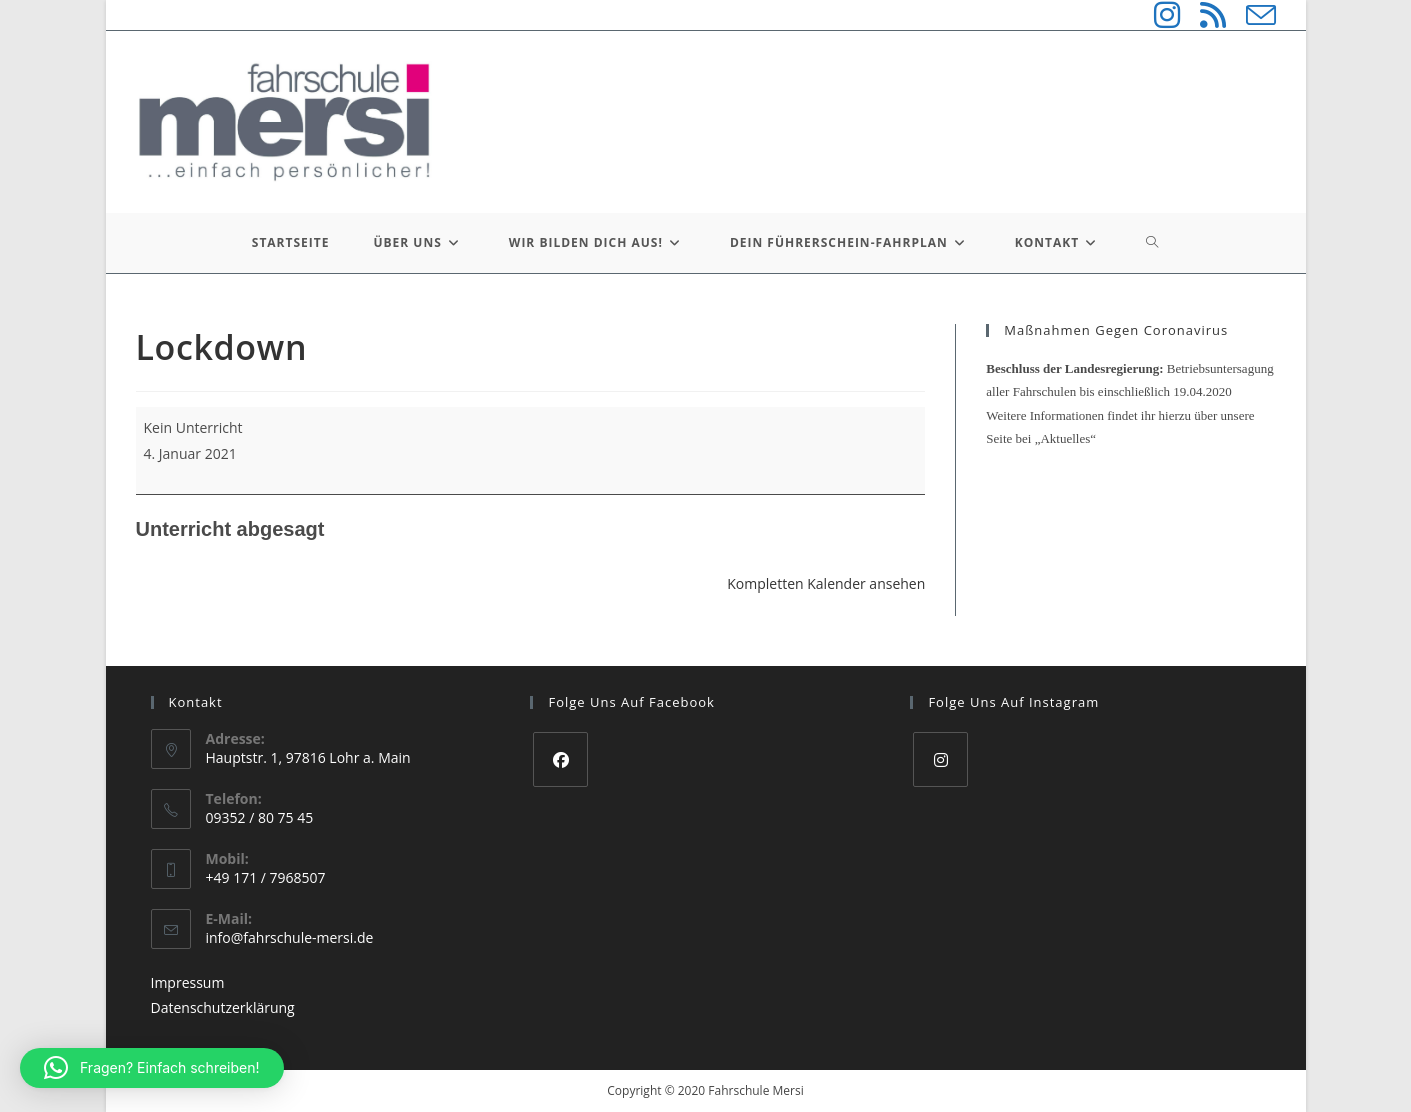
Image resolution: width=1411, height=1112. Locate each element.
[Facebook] (560, 759)
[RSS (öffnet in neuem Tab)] (1203, 15)
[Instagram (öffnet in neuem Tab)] (1157, 15)
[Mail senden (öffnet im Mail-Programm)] (1251, 15)
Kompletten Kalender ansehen (826, 583)
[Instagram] (940, 759)
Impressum (188, 982)
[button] (152, 1068)
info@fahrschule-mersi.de (290, 937)
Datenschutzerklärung (223, 1007)
